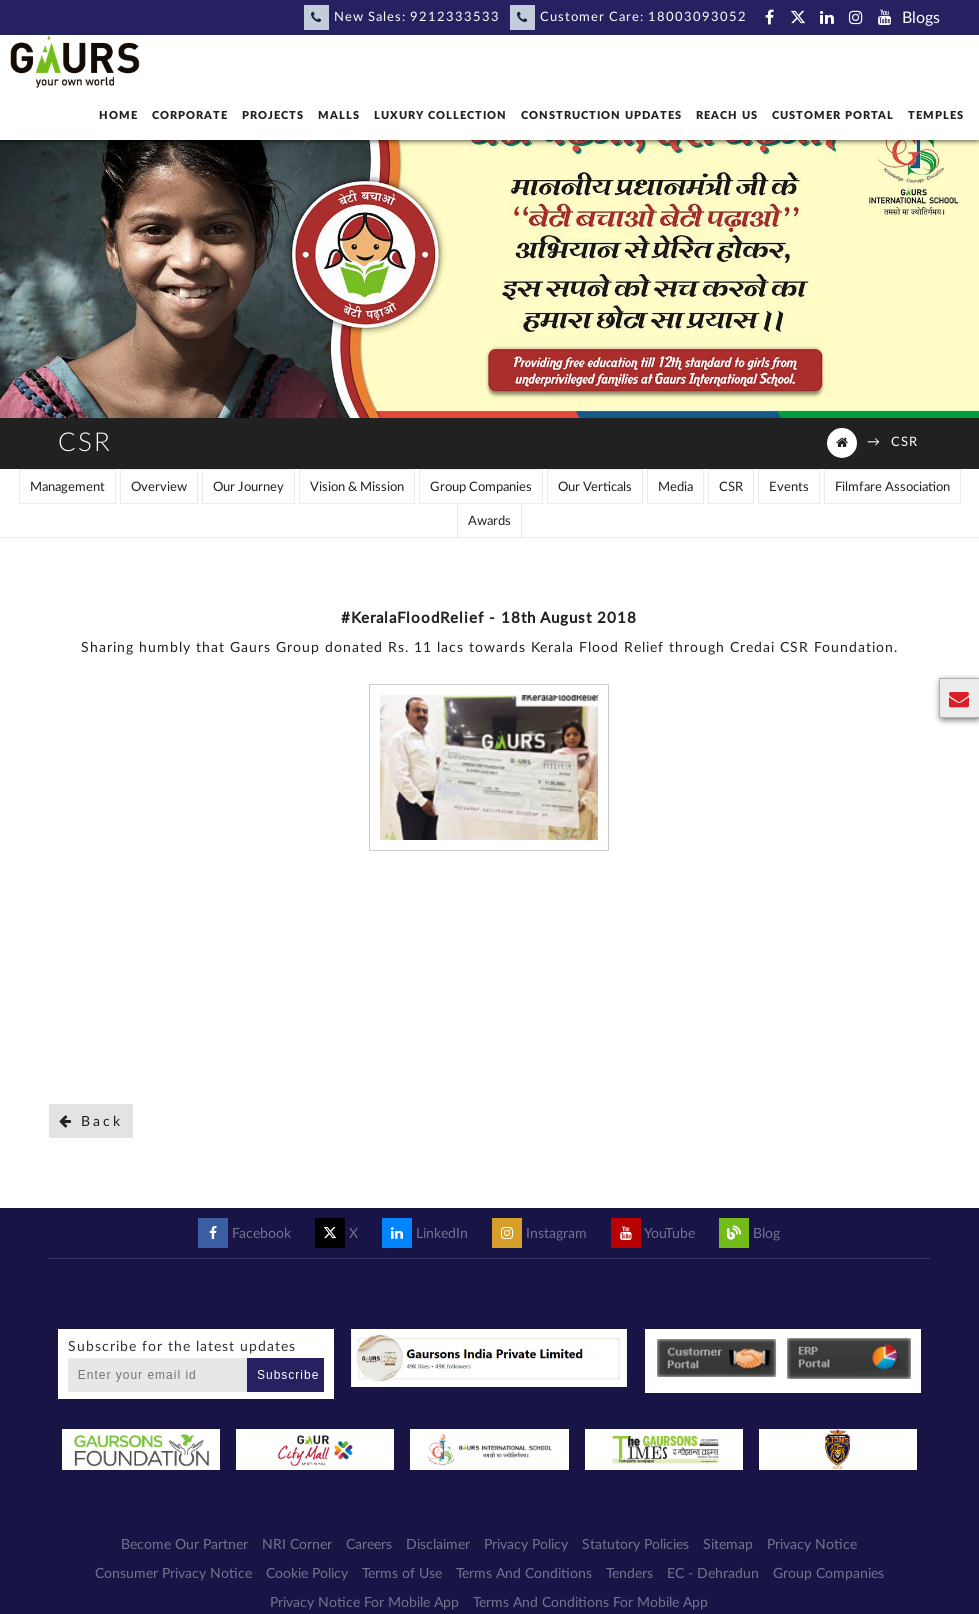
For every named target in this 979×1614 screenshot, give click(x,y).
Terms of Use (402, 1574)
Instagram (539, 1234)
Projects (273, 115)
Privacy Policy (526, 1545)
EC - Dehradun (713, 1574)
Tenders (629, 1574)
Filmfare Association (892, 487)
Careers (369, 1545)
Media (675, 487)
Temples (936, 115)
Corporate (190, 115)
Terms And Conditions (524, 1574)
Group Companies (481, 487)
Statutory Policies (635, 1545)
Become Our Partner (184, 1545)
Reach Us (727, 115)
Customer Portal (833, 115)
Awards (489, 521)
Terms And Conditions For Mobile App (590, 1603)
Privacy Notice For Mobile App (364, 1603)
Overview (159, 487)
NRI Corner (297, 1545)
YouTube (653, 1234)
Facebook (244, 1234)
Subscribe (288, 1375)
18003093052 (697, 17)
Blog (749, 1234)
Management (67, 487)
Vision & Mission (357, 487)
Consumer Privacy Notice (173, 1574)
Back (91, 1121)
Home (118, 115)
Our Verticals (595, 487)
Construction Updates (601, 115)
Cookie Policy (307, 1574)
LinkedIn (425, 1234)
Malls (339, 115)
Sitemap (728, 1545)
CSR (904, 442)
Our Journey (248, 487)
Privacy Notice (812, 1545)
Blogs (921, 18)
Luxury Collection (440, 115)
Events (789, 487)
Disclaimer (438, 1545)
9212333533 (455, 17)
